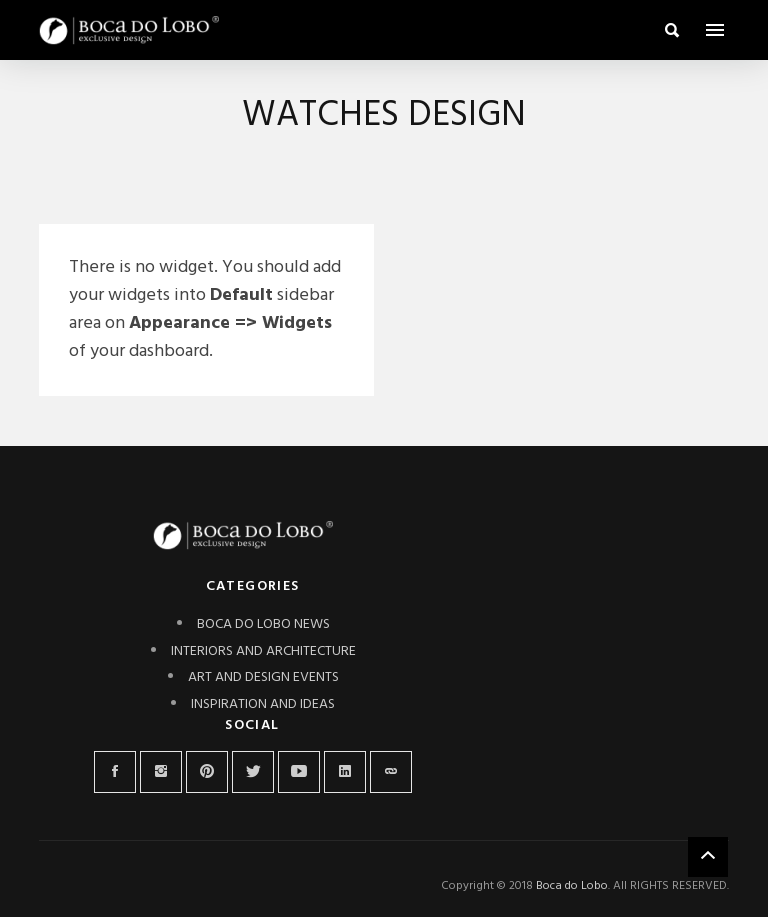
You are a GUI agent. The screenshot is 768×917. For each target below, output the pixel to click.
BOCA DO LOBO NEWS (263, 624)
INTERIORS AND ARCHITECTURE (263, 651)
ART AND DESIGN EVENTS (263, 677)
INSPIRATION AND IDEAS (263, 704)
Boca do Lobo (572, 886)
